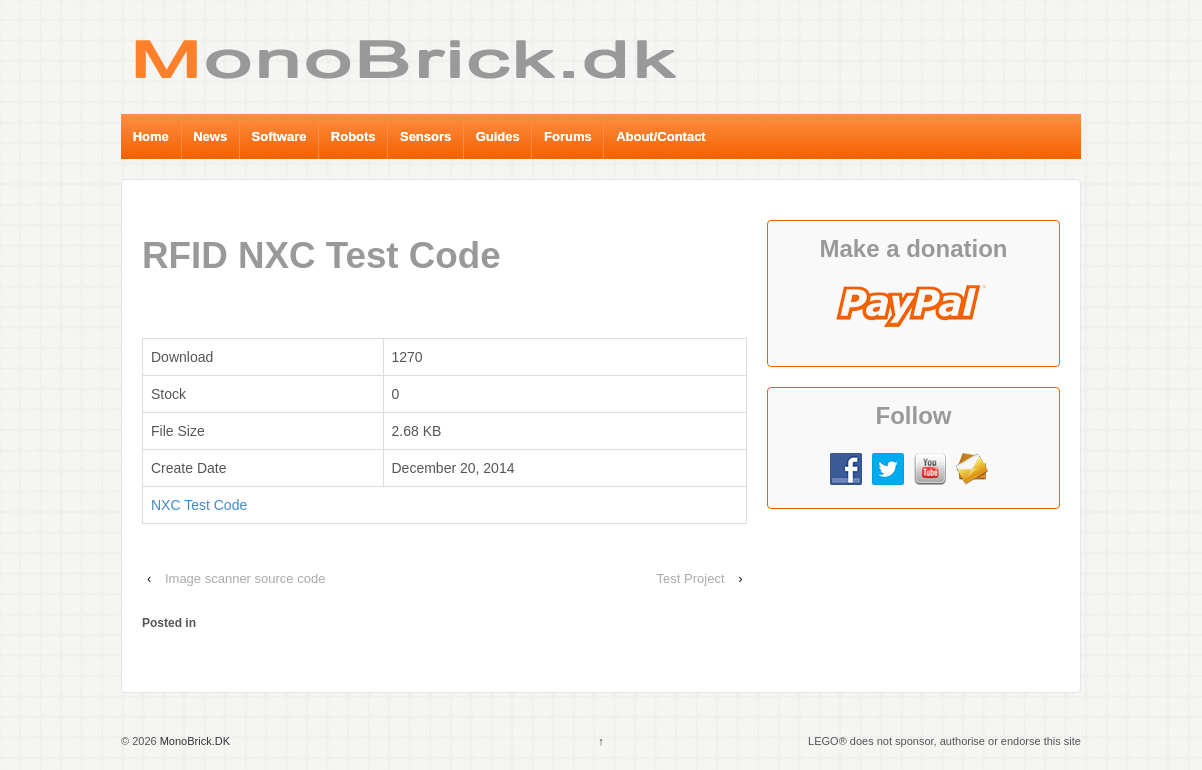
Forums (568, 136)
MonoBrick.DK (193, 741)
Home (151, 136)
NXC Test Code (199, 505)
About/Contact (661, 136)
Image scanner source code (245, 578)
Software (279, 136)
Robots (353, 136)
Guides (498, 136)
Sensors (425, 136)
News (210, 136)
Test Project (691, 578)
